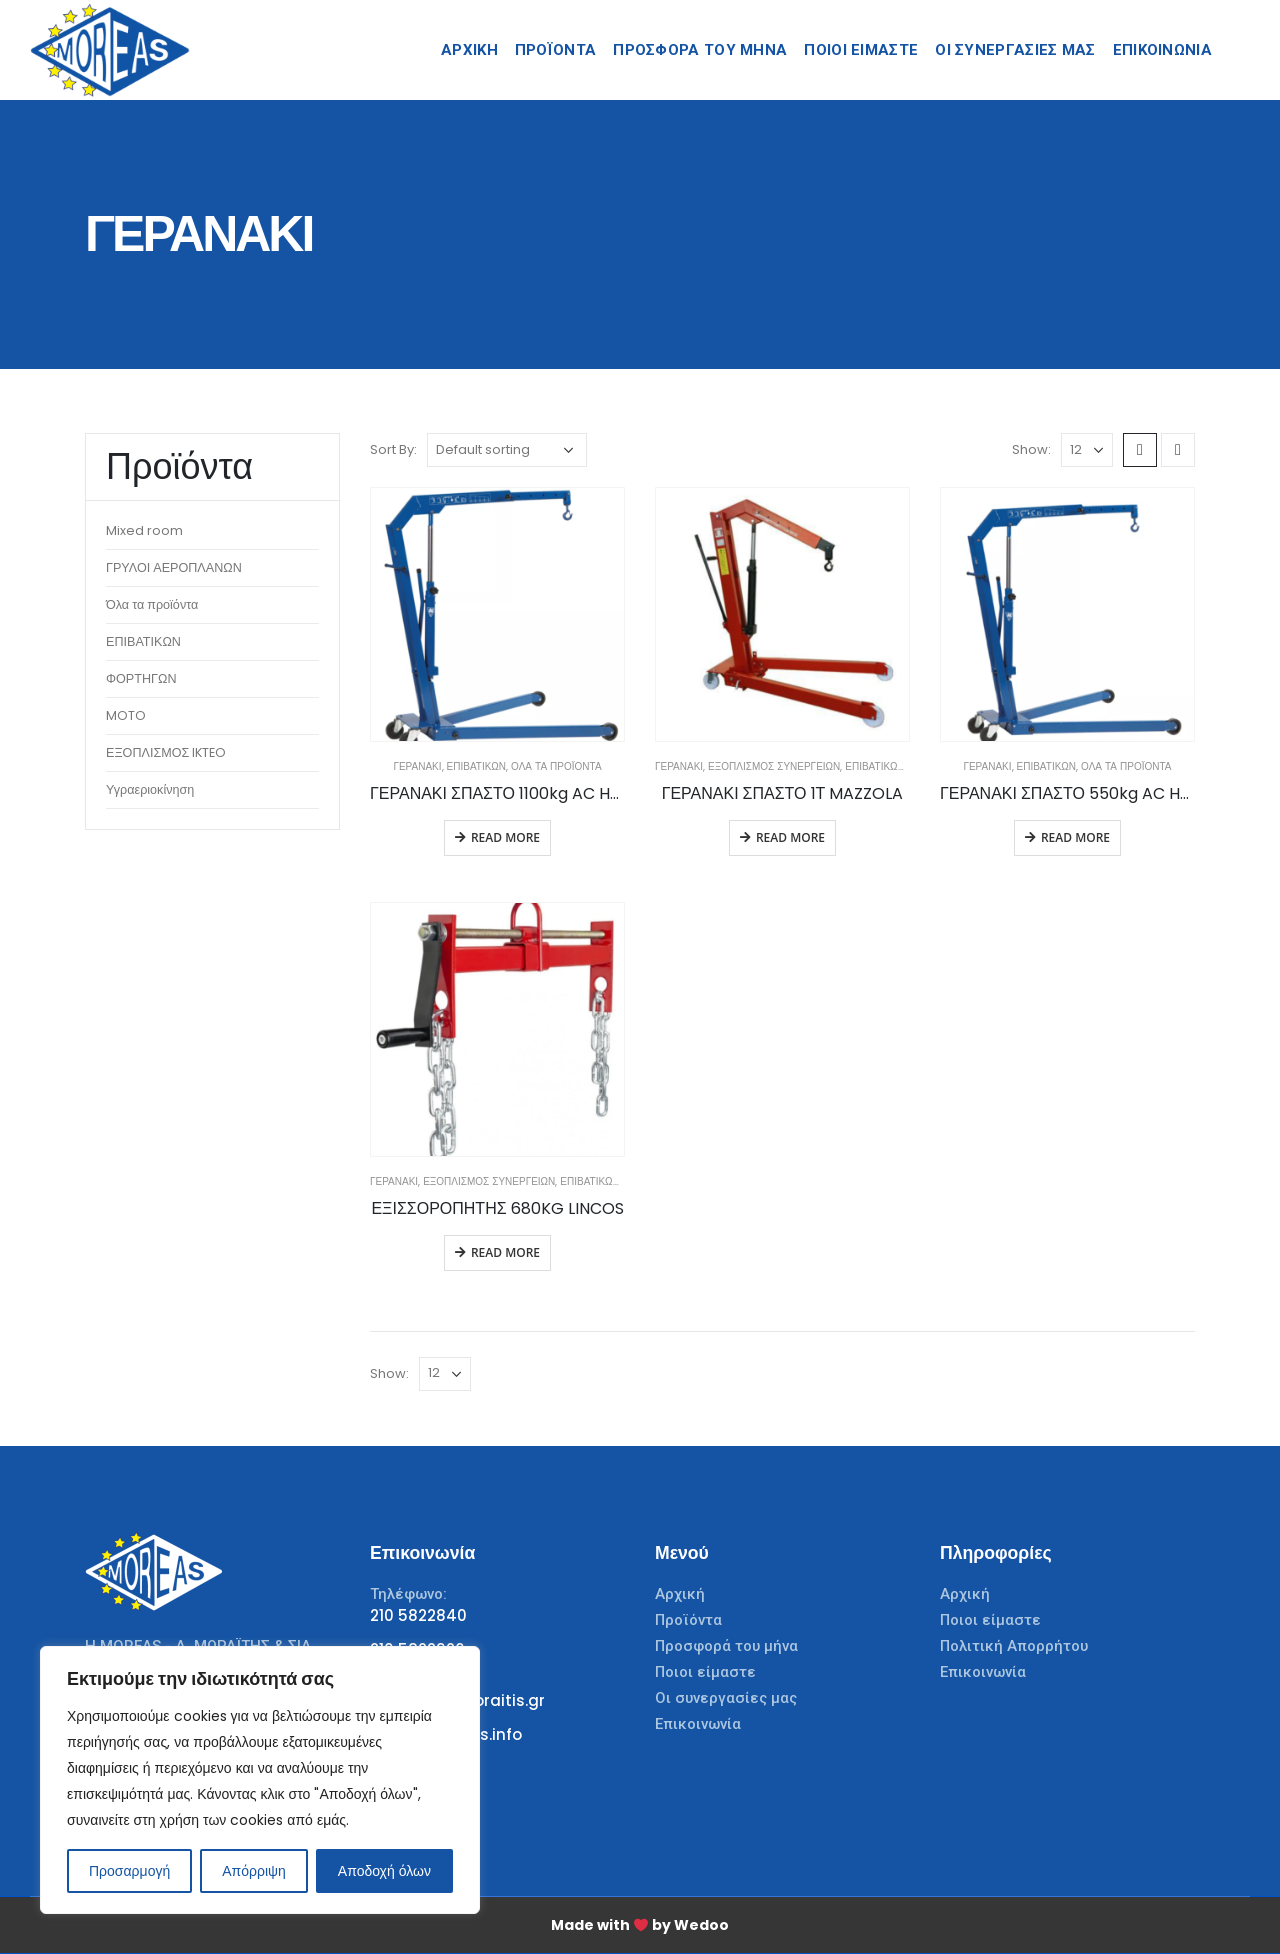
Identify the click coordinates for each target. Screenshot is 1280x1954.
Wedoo (701, 1925)
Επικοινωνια (1162, 50)
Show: (1031, 449)
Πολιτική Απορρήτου (1014, 1646)
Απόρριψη (254, 1871)
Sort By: (393, 449)
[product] (497, 614)
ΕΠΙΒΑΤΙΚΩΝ (477, 766)
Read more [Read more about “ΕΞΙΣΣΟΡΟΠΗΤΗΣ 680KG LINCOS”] (505, 1252)
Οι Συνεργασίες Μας (1015, 50)
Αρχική (680, 1594)
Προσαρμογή (129, 1871)
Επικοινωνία (698, 1724)
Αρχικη (469, 50)
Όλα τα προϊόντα (556, 766)
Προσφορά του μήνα (700, 50)
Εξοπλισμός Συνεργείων (774, 766)
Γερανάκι (417, 766)
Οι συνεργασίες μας (726, 1698)
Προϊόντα (555, 50)
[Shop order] (507, 450)
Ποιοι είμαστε (705, 1672)
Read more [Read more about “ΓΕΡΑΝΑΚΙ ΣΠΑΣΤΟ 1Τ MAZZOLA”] (790, 837)
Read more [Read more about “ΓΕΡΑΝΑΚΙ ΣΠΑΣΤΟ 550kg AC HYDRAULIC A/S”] (1075, 837)
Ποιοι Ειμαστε (861, 50)
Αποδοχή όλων (384, 1871)
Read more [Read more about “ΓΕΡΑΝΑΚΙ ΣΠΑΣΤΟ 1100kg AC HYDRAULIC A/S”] (505, 837)
